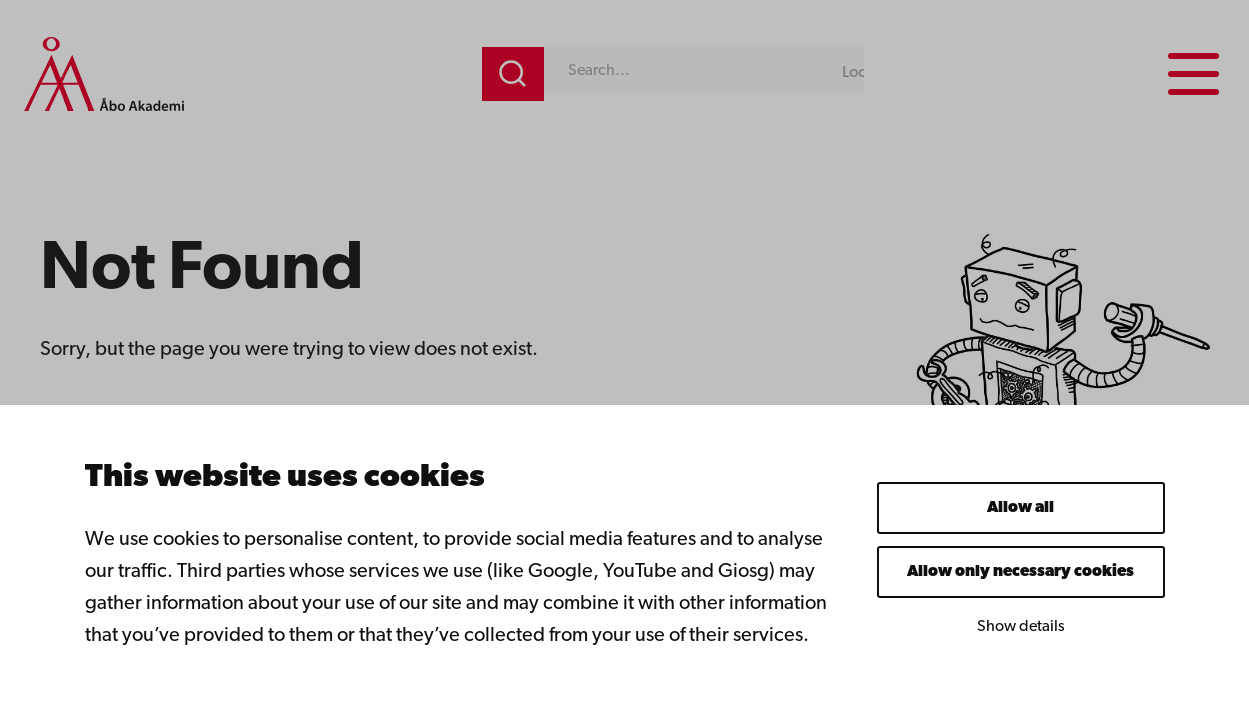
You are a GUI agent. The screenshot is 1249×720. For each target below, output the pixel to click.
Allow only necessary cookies (1020, 572)
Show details (1021, 627)
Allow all (1020, 508)
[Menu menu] (1193, 74)
